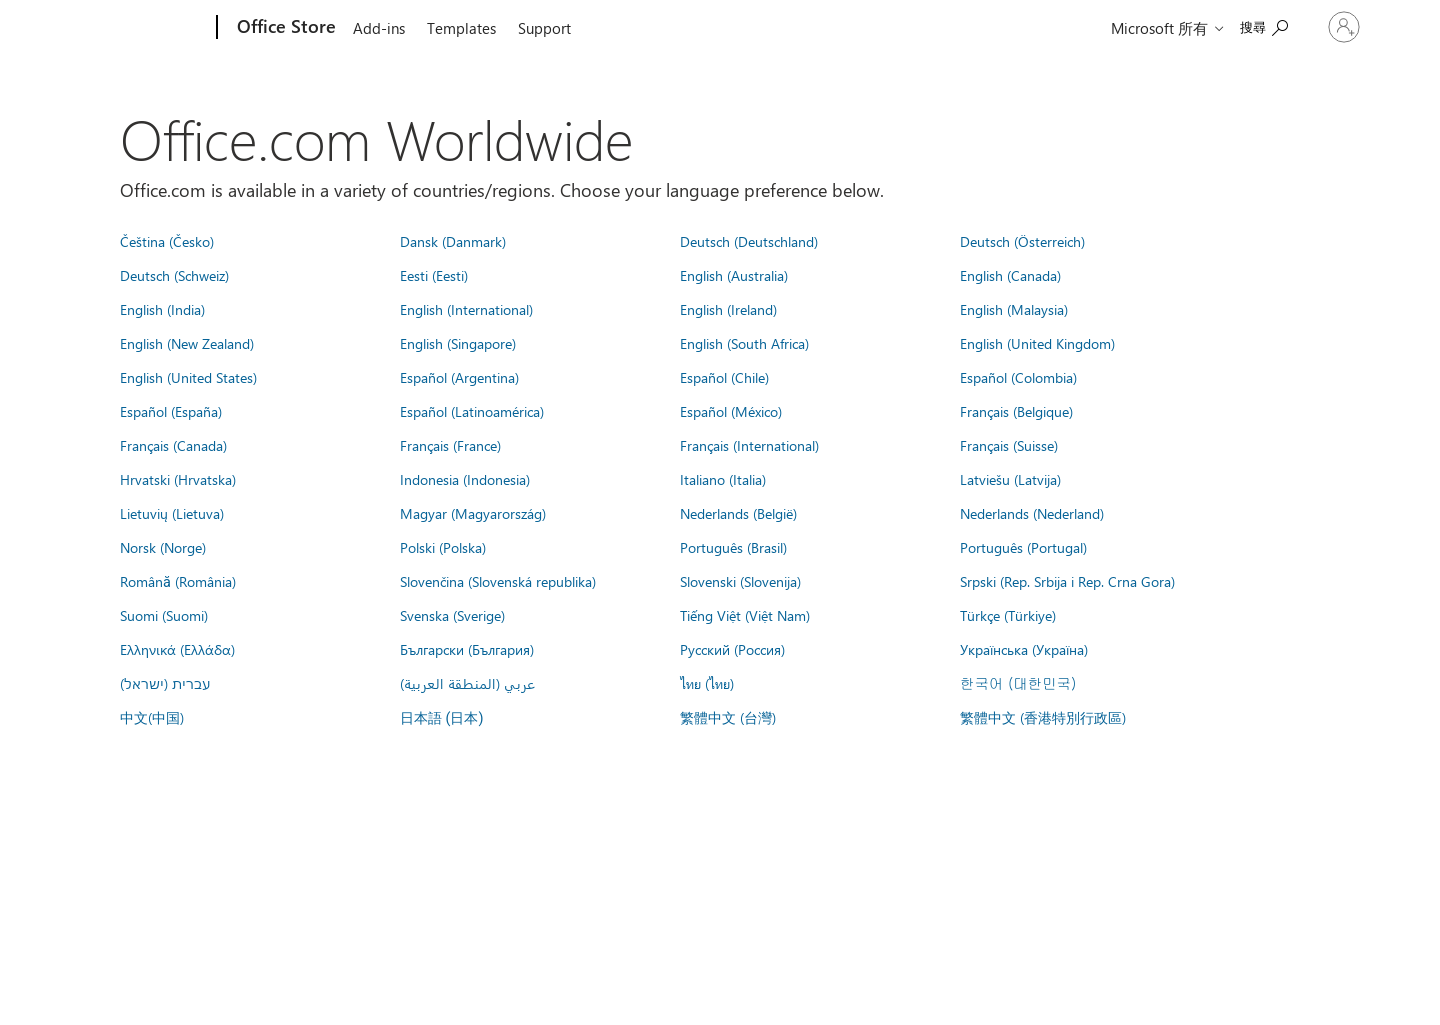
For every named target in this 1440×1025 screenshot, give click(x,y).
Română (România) (178, 581)
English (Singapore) (458, 343)
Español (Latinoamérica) (472, 411)
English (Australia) (734, 275)
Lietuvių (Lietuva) (172, 513)
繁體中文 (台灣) (728, 717)
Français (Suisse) (1009, 445)
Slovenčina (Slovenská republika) (498, 581)
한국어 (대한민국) (1018, 683)
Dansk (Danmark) (453, 241)
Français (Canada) (173, 445)
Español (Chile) (724, 377)
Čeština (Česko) (167, 241)
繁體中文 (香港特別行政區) (1043, 717)
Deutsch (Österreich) (1022, 241)
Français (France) (450, 445)
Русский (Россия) (732, 649)
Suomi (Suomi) (164, 615)
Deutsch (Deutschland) (749, 241)
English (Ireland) (728, 309)
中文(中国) (152, 717)
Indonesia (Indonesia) (465, 479)
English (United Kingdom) (1037, 343)
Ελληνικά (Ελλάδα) (177, 649)
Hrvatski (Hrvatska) (178, 479)
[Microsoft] (140, 28)
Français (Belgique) (1016, 411)
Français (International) (749, 445)
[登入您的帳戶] (1323, 27)
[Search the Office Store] (1222, 25)
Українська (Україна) (1024, 649)
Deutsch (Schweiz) (174, 275)
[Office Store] (284, 28)
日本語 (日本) (442, 718)
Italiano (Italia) (723, 479)
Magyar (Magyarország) (473, 513)
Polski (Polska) (443, 547)
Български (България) (467, 649)
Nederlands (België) (738, 513)
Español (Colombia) (1018, 377)
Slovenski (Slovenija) (740, 581)
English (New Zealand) (187, 343)
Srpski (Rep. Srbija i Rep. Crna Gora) (1067, 581)
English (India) (162, 309)
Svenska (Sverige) (452, 615)
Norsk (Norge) (163, 547)
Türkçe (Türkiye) (1008, 615)
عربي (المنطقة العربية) (467, 683)
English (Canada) (1010, 275)
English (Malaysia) (1014, 309)
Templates (461, 28)
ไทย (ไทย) (707, 683)
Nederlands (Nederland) (1032, 513)
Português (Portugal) (1023, 547)
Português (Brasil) (733, 547)
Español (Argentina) (459, 377)
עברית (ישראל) (165, 683)
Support (544, 28)
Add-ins (379, 28)
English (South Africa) (744, 343)
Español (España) (171, 411)
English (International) (466, 309)
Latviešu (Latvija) (1010, 479)
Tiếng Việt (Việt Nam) (745, 615)
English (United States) (188, 377)
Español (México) (731, 411)
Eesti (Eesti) (434, 275)
